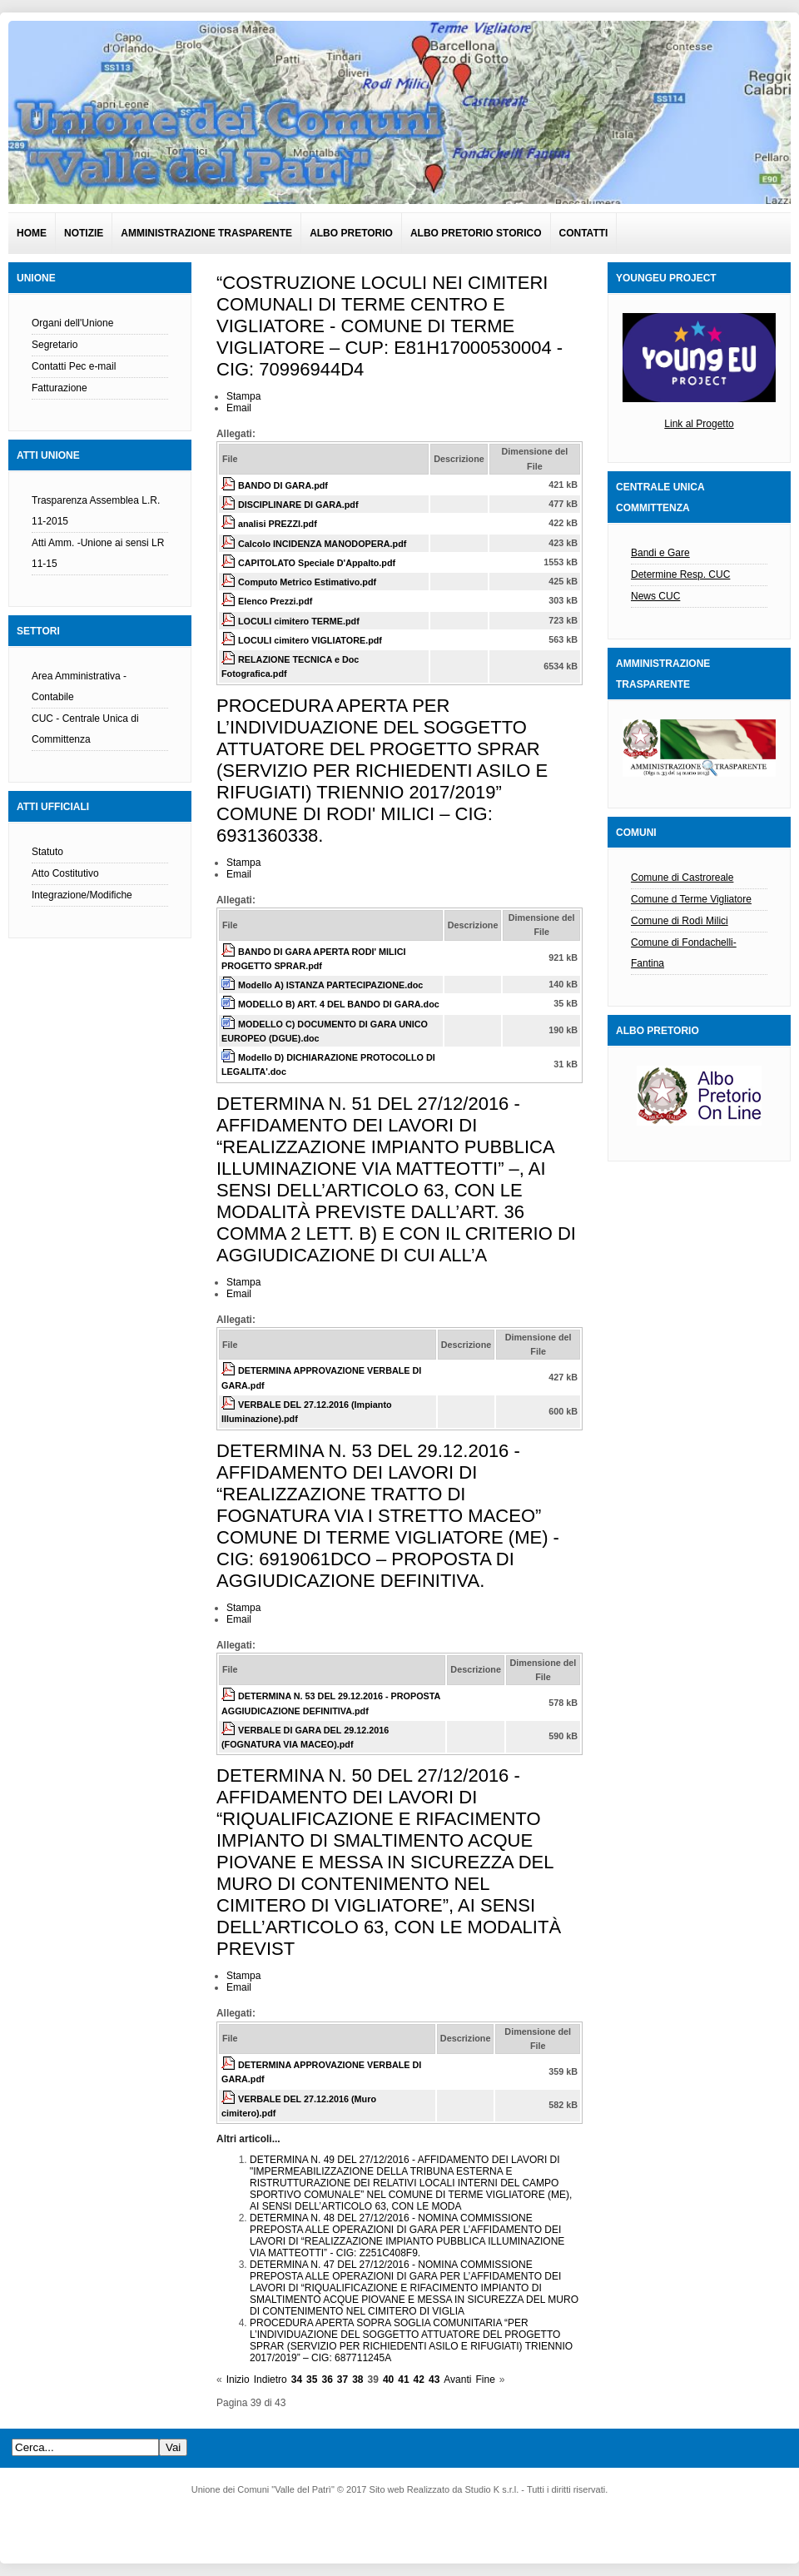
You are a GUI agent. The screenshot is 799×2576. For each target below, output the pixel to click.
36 (326, 2379)
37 (342, 2379)
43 (434, 2379)
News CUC (655, 596)
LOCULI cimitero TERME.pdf (299, 621)
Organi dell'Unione (72, 323)
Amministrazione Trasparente (206, 233)
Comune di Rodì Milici (679, 921)
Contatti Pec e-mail (74, 366)
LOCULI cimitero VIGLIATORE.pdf (310, 640)
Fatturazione (59, 388)
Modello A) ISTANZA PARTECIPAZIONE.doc (330, 985)
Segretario (54, 345)
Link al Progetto (698, 424)
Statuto (47, 852)
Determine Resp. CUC (680, 574)
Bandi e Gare (660, 553)
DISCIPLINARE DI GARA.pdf (298, 505)
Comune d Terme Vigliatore (691, 899)
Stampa (243, 396)
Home (32, 233)
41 (403, 2379)
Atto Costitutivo (65, 873)
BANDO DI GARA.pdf (283, 485)
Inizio (238, 2379)
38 (357, 2379)
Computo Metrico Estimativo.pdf (307, 582)
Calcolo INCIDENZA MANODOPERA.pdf (322, 544)
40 (388, 2379)
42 (419, 2379)
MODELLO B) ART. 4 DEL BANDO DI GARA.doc (338, 1004)
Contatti (583, 233)
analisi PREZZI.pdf (277, 524)
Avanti (457, 2379)
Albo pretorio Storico (476, 233)
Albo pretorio (351, 233)
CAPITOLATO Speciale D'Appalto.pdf (316, 563)
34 (296, 2379)
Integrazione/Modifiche (82, 895)
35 (311, 2379)
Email (238, 408)
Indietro (270, 2379)
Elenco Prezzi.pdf (275, 601)
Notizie (83, 233)
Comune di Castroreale (682, 877)
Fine (484, 2379)
